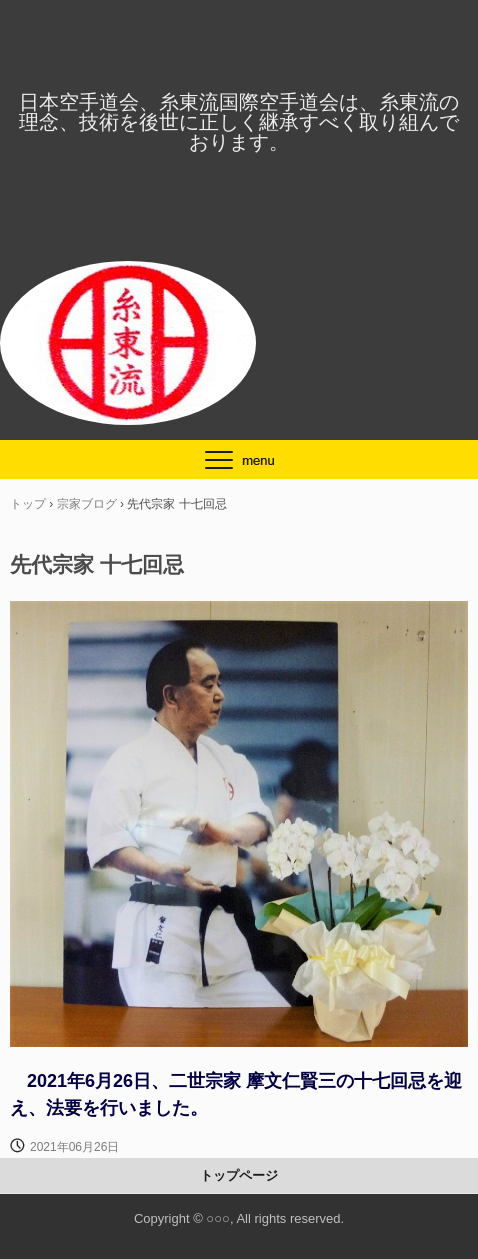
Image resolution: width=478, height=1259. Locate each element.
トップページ (239, 1175)
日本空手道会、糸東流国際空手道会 (239, 46)
